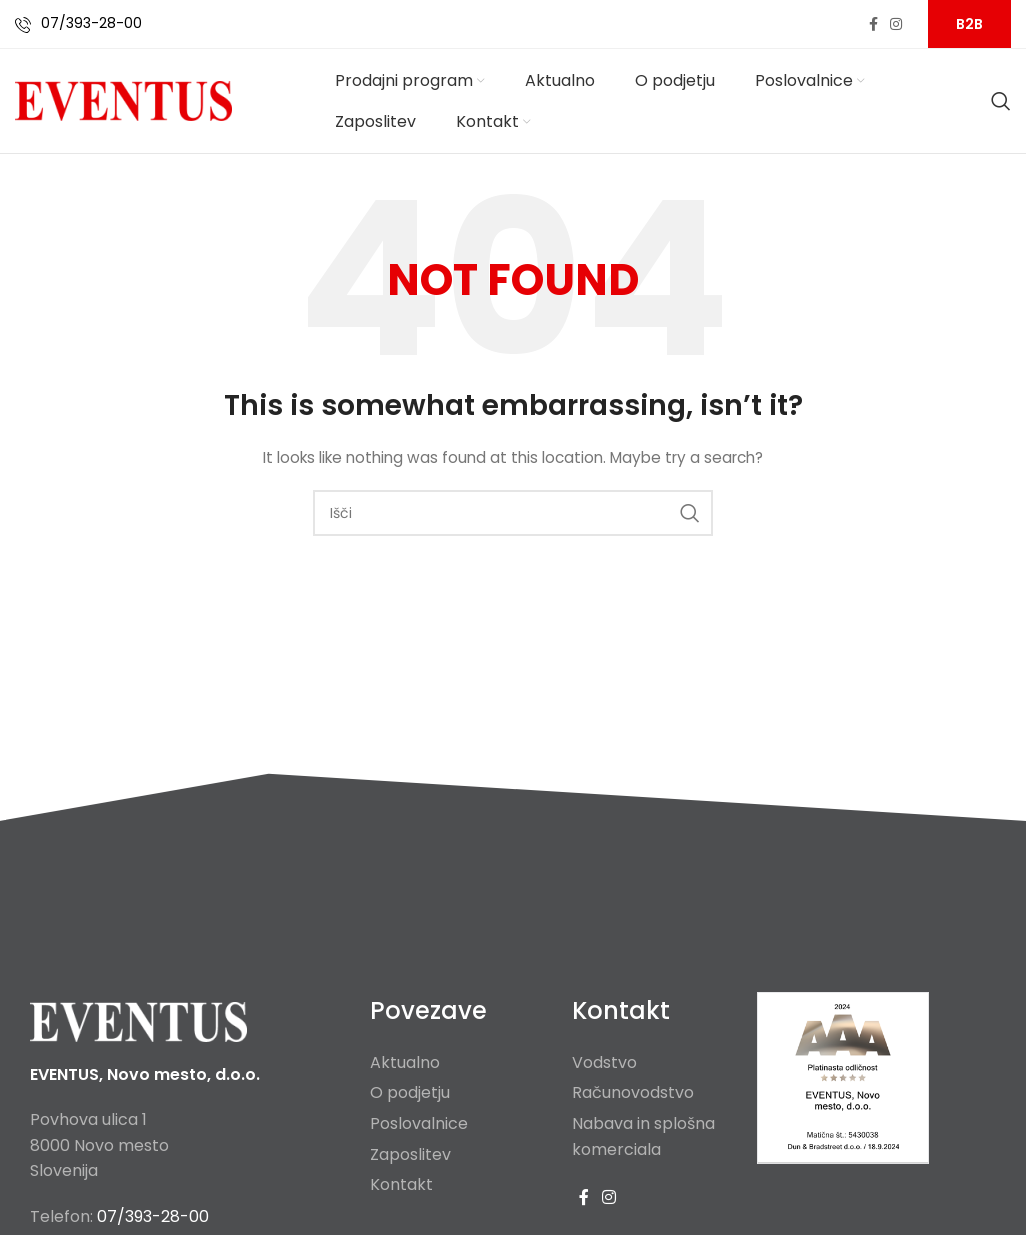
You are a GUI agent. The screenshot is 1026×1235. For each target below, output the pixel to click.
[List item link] (456, 1063)
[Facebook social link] (873, 24)
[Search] (1001, 101)
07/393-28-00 (91, 23)
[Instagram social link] (896, 24)
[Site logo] (123, 100)
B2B (969, 24)
